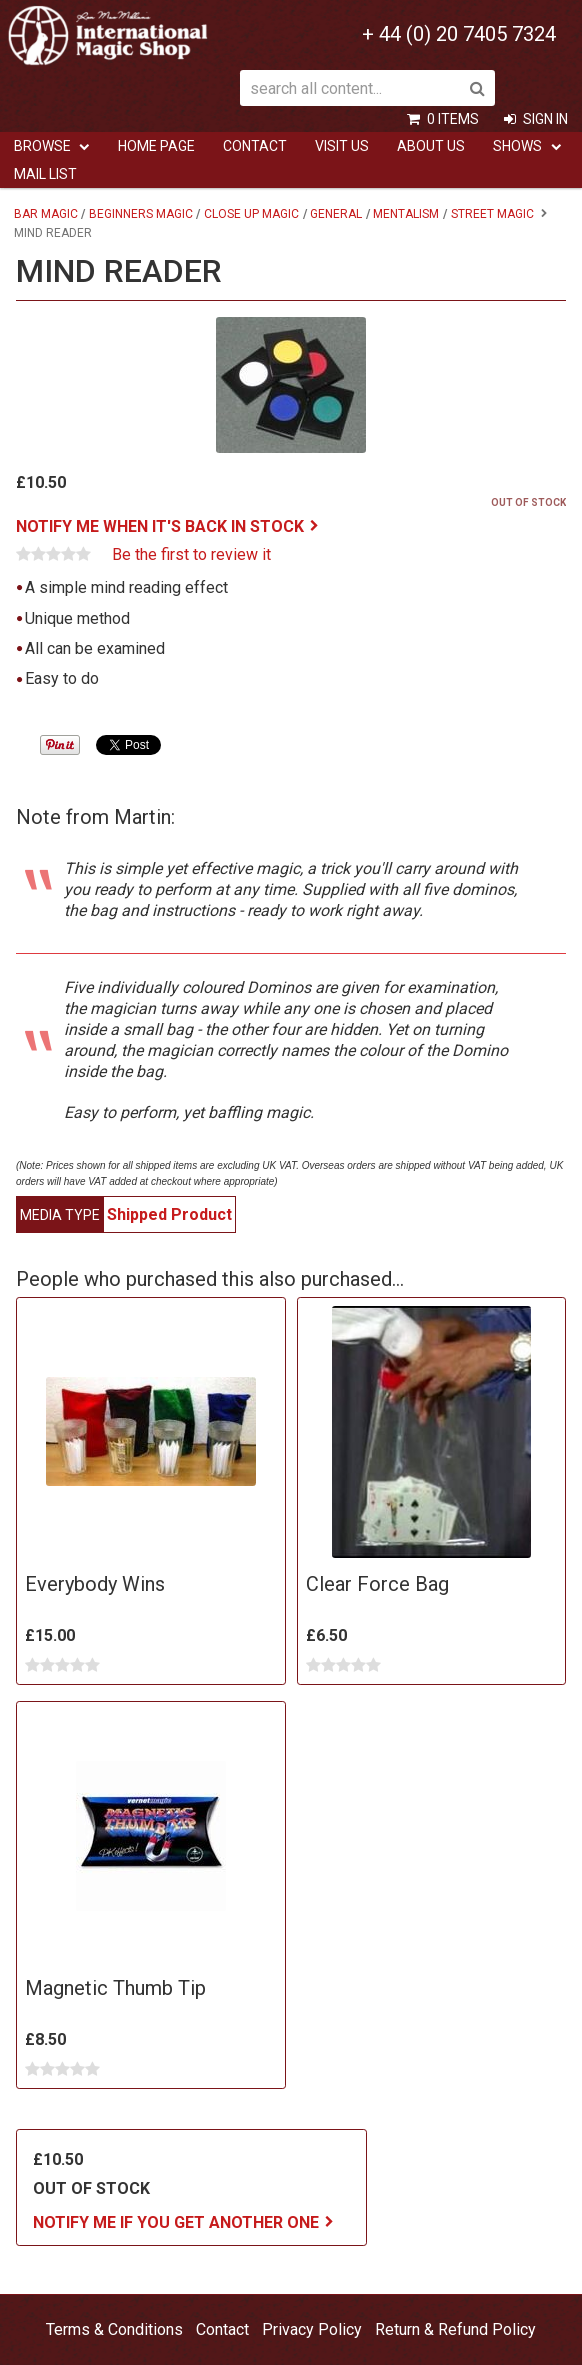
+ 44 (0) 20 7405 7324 (459, 34)
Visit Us (342, 146)
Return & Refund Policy (455, 2329)
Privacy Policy (312, 2329)
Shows (517, 146)
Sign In (545, 119)
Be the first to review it (191, 555)
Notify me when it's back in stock (160, 526)
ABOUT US (431, 146)
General (336, 214)
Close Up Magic (251, 214)
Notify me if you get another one (176, 2222)
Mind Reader (53, 233)
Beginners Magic (141, 214)
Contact (255, 146)
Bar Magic (46, 214)
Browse (42, 146)
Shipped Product (169, 1214)
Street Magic (492, 214)
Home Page (156, 146)
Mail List (45, 174)
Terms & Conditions (114, 2329)
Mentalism (406, 214)
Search (477, 88)
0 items (453, 119)
